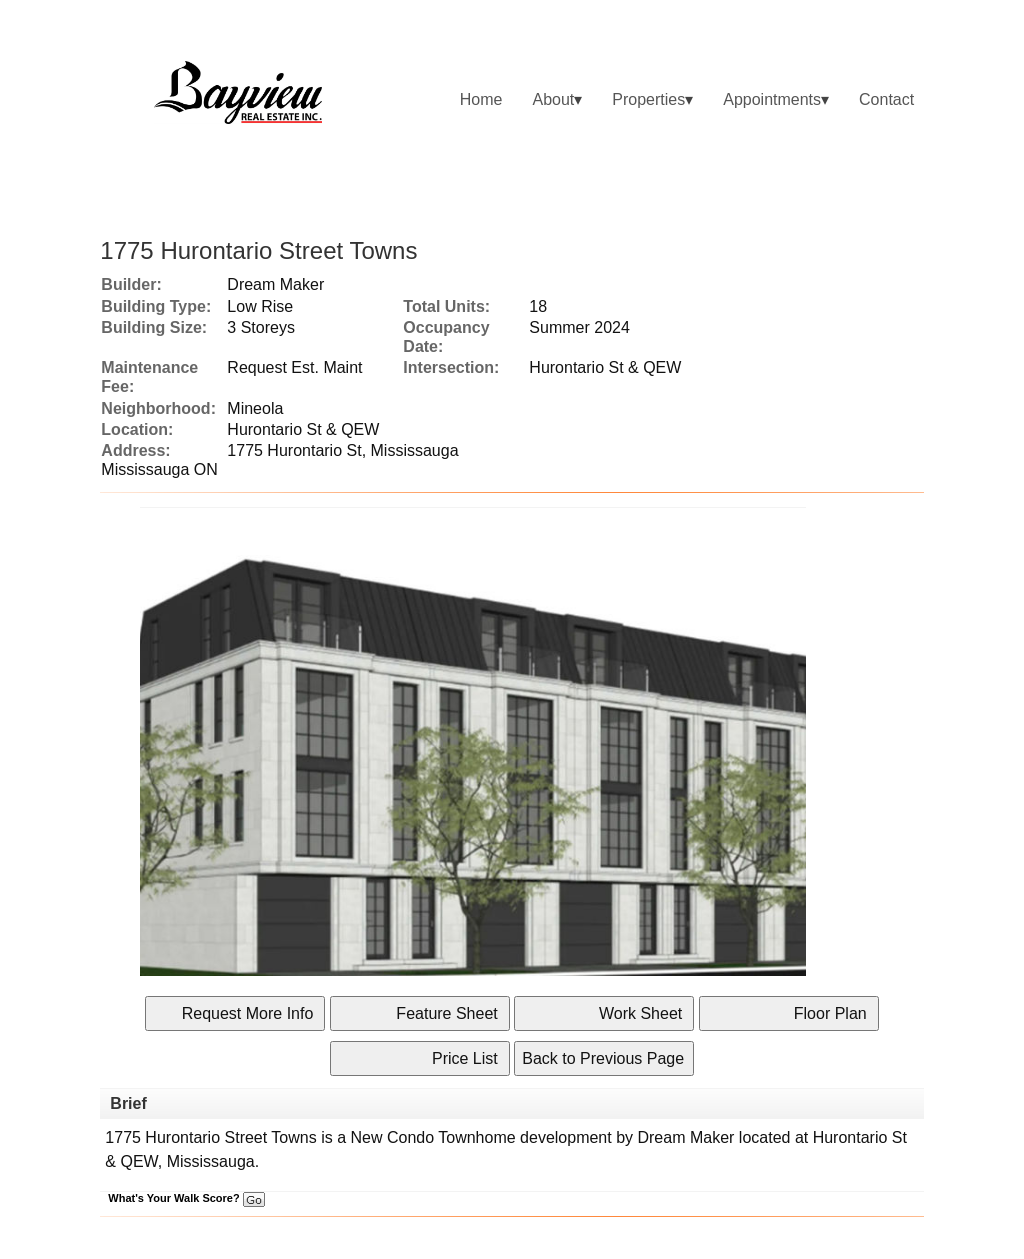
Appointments (772, 99)
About (553, 99)
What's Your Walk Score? (186, 1198)
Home (481, 99)
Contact (886, 99)
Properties (648, 99)
